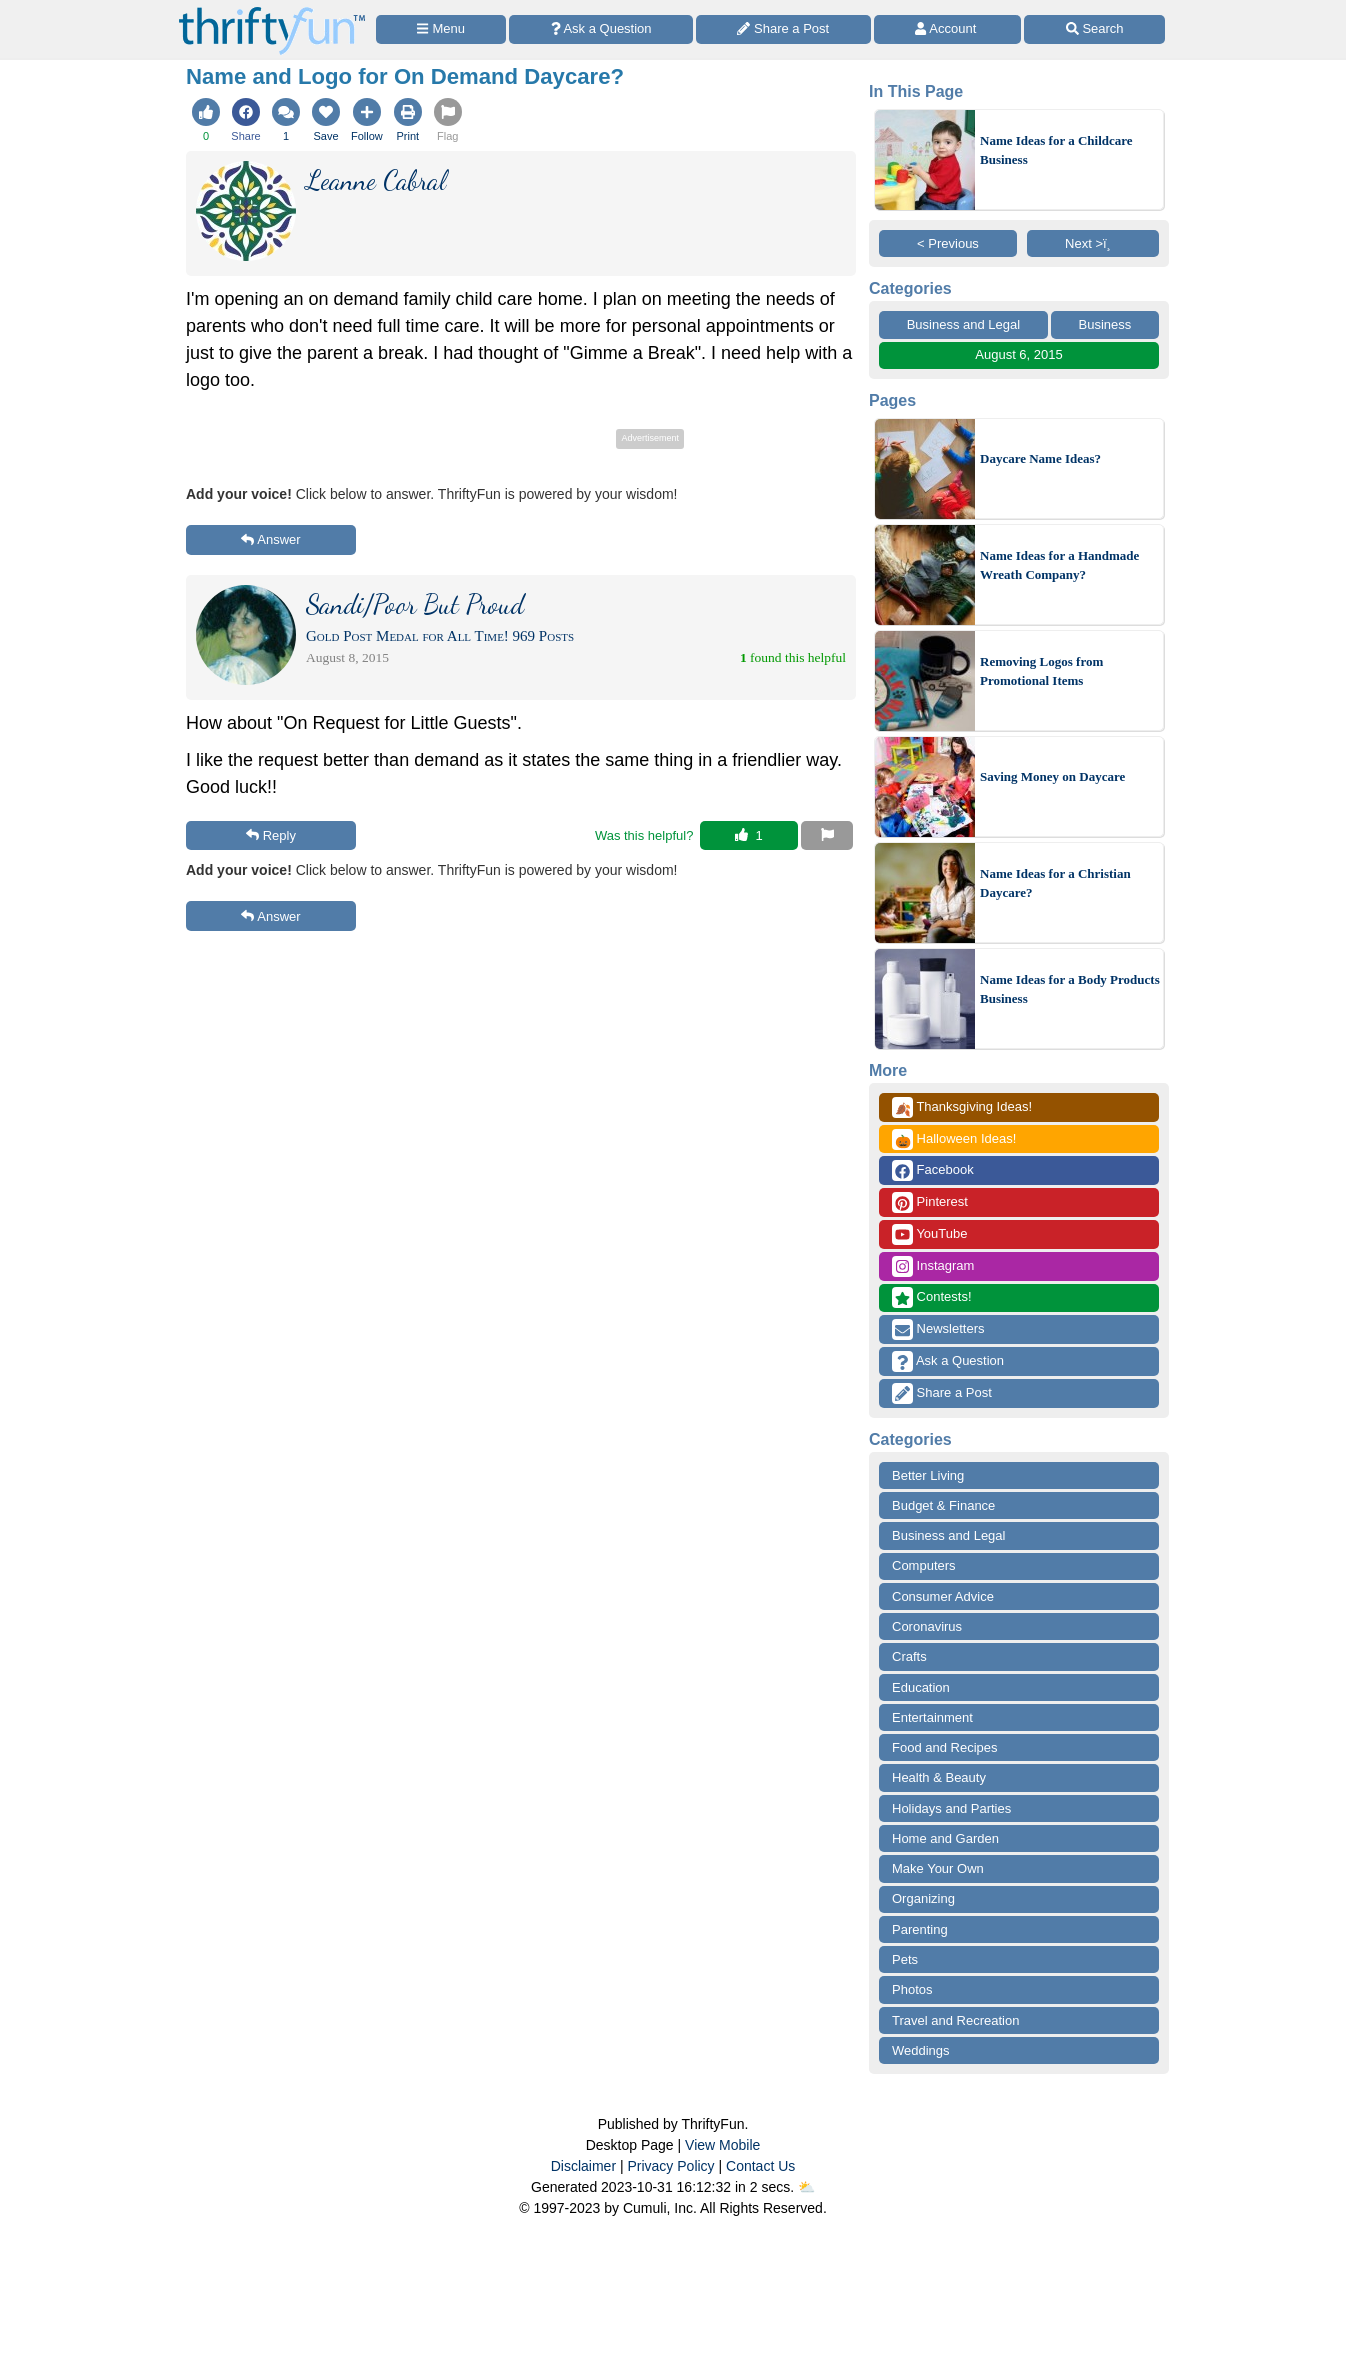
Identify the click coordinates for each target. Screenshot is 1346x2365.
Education (921, 1687)
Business (1105, 324)
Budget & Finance (943, 1505)
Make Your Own (938, 1868)
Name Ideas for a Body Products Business (1070, 989)
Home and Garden (945, 1838)
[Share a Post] (783, 29)
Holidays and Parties (951, 1808)
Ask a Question (948, 1361)
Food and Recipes (945, 1747)
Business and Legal (963, 324)
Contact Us (760, 2166)
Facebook (933, 1170)
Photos (912, 1989)
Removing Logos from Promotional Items (1041, 671)
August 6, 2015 (1018, 354)
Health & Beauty (939, 1777)
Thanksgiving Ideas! (962, 1107)
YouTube (929, 1234)
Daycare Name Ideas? (1040, 458)
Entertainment (932, 1717)
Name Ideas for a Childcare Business (1056, 150)
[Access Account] (948, 29)
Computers (924, 1565)
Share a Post (942, 1393)
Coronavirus (927, 1626)
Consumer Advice (943, 1596)
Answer (270, 539)
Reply (271, 835)
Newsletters (938, 1329)
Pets (905, 1959)
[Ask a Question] (601, 29)
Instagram (933, 1266)
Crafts (909, 1656)
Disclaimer (583, 2166)
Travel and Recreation (955, 2020)
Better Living (928, 1475)
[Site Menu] (441, 29)
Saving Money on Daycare (1052, 776)
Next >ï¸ (1093, 243)
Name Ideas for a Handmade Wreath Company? (1059, 565)
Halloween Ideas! (954, 1139)
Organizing (923, 1898)
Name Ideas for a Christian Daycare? (1055, 883)
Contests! (932, 1297)
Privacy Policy (670, 2166)
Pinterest (930, 1202)
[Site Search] (1094, 29)
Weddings (921, 2050)
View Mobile (722, 2145)
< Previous (948, 243)
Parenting (920, 1929)
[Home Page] (272, 11)
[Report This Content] (827, 836)
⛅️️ (806, 2187)
